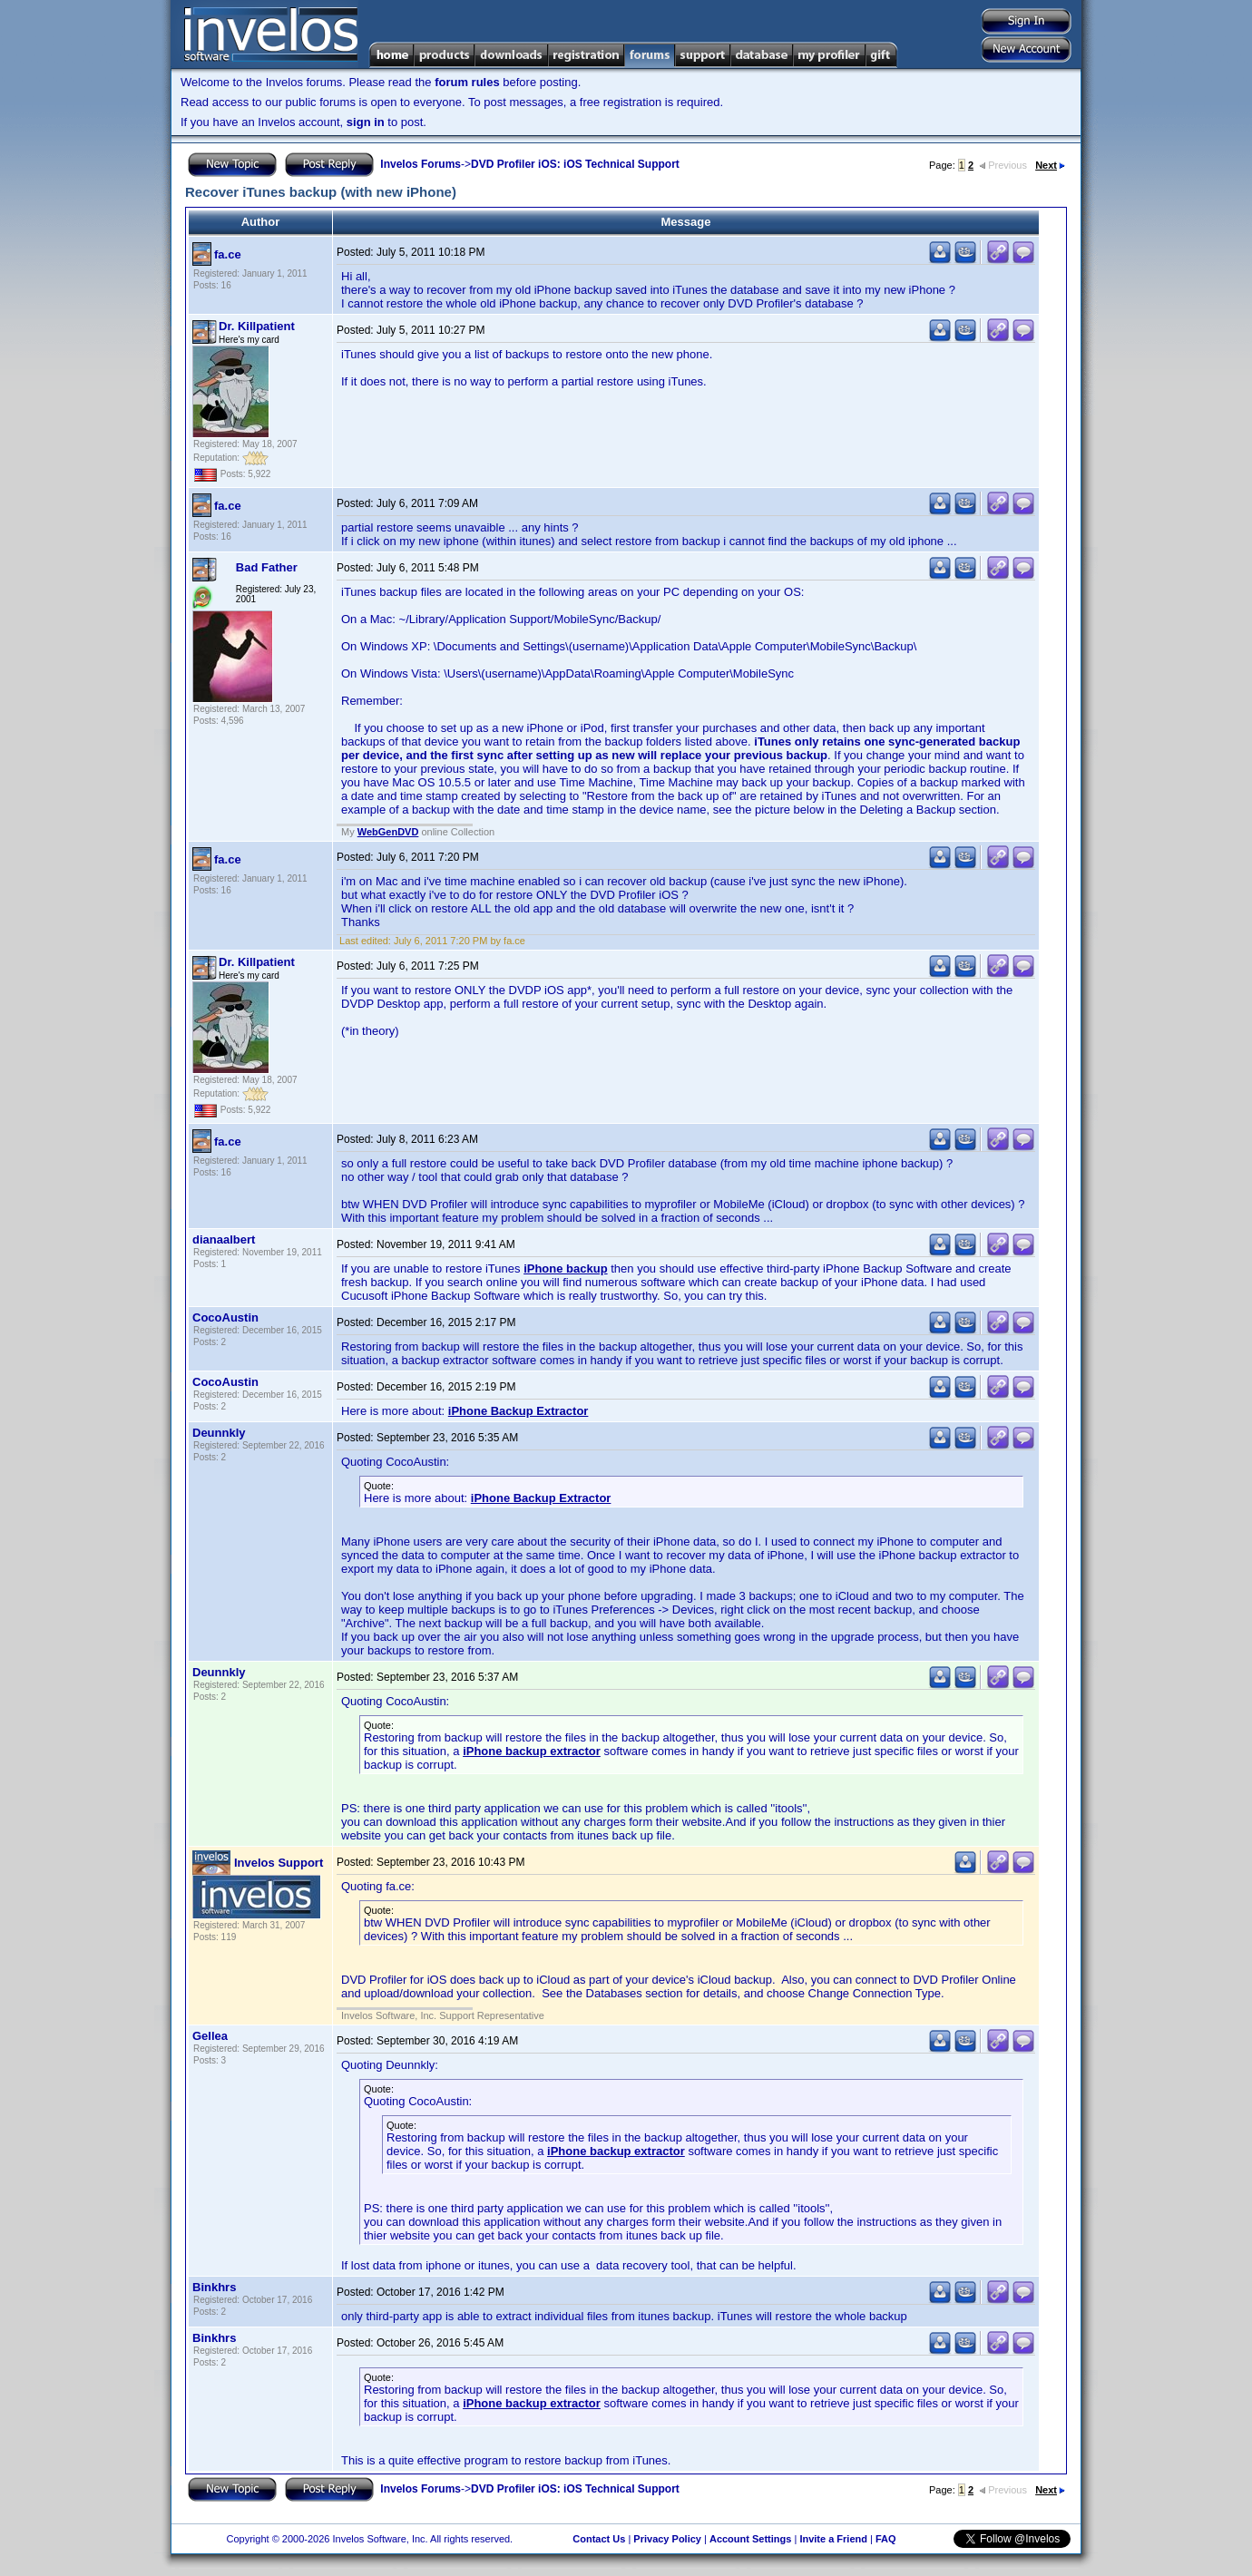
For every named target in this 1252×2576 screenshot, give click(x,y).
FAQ (885, 2538)
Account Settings (750, 2538)
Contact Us (598, 2538)
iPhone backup (565, 1268)
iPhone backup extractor (532, 1751)
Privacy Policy (667, 2538)
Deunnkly (219, 1432)
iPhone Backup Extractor (518, 1411)
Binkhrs (214, 2287)
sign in (366, 122)
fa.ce (227, 254)
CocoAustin (225, 1317)
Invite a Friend (833, 2538)
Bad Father (267, 567)
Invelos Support (278, 1862)
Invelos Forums (420, 164)
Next (1050, 165)
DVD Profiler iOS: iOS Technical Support (575, 164)
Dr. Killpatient (257, 326)
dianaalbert (223, 1239)
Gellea (210, 2036)
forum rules (467, 82)
